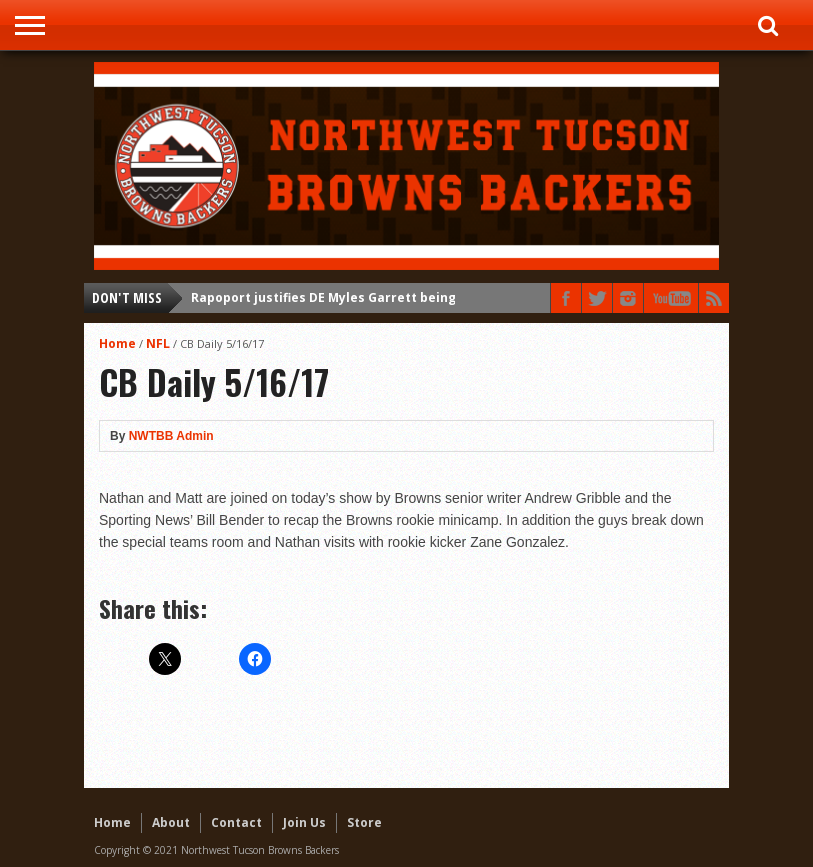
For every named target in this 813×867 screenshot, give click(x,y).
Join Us (304, 822)
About (171, 822)
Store (364, 822)
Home (117, 343)
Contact (236, 822)
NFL (158, 343)
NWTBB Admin (171, 436)
